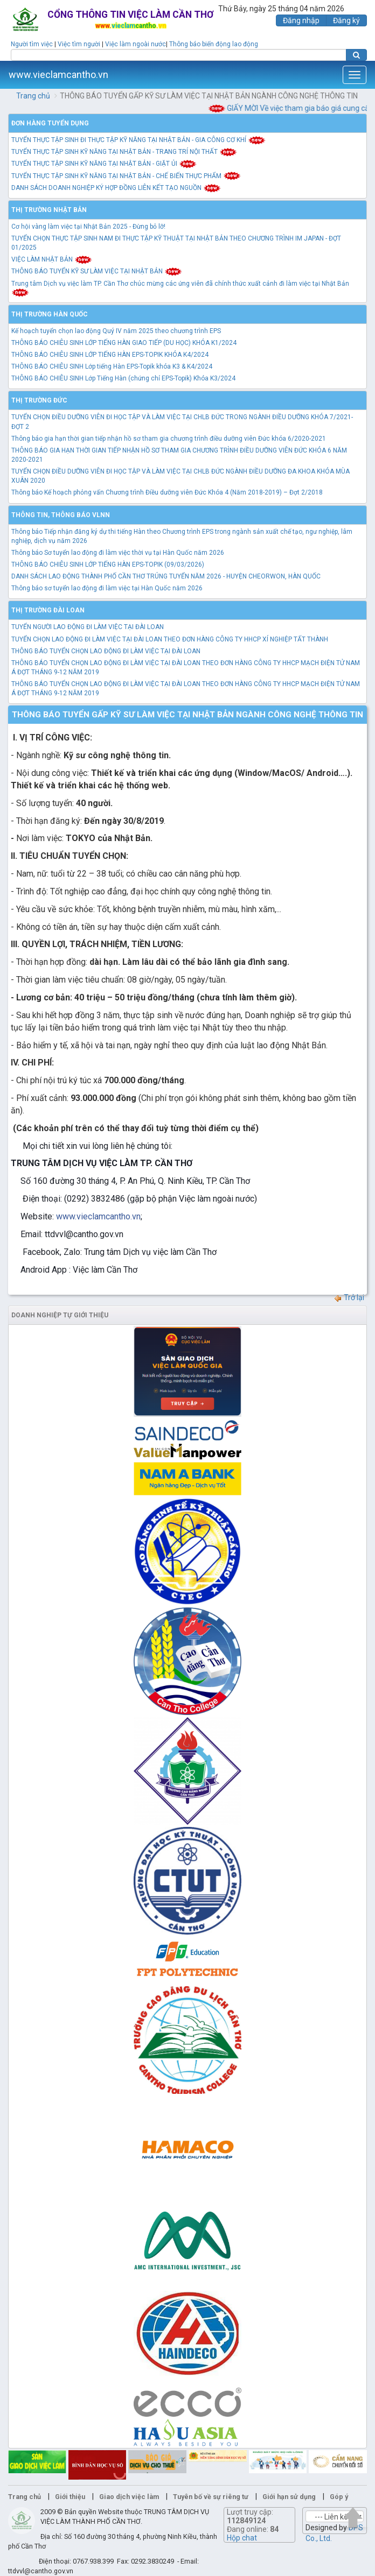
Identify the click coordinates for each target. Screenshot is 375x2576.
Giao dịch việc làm (129, 2497)
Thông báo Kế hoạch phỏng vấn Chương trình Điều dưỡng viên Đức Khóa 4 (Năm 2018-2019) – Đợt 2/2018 (167, 492)
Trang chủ (33, 95)
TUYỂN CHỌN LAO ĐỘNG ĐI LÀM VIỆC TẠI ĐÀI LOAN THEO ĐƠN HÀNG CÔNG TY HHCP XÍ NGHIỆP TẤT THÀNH (169, 639)
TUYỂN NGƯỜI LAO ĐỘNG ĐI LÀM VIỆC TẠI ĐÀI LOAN (87, 627)
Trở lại (349, 1297)
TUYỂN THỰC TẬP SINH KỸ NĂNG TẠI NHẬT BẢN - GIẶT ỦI (104, 163)
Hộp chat (242, 2537)
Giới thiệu (70, 2497)
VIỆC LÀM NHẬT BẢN (51, 259)
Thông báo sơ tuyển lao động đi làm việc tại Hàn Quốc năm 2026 (107, 588)
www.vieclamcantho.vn (58, 74)
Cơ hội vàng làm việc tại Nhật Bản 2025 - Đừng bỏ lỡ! (88, 226)
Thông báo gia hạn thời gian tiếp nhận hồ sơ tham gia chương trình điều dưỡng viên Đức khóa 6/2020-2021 (168, 438)
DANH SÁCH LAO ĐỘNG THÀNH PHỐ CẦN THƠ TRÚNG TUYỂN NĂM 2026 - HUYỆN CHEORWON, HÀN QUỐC (166, 576)
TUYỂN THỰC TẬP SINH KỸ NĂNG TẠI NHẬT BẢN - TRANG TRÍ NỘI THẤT (124, 152)
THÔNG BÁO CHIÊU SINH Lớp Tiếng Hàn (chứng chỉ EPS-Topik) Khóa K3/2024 (123, 378)
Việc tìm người (79, 44)
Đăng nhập (301, 20)
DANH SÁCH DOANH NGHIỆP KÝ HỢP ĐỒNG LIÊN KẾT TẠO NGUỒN (116, 188)
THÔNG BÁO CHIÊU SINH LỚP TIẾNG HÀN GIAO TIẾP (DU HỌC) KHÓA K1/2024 (124, 343)
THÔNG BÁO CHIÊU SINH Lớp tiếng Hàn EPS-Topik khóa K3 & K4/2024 (111, 366)
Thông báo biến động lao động (213, 44)
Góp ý (339, 2497)
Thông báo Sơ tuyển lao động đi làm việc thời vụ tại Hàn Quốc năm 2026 (117, 552)
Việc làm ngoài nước (135, 44)
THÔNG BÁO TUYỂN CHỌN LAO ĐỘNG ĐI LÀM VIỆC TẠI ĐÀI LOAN (105, 651)
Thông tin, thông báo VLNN (60, 515)
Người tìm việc (32, 44)
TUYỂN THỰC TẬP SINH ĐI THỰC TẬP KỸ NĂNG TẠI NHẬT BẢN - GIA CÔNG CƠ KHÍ (138, 140)
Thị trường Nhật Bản (49, 210)
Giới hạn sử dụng (289, 2497)
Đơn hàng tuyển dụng (50, 123)
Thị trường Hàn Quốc (49, 314)
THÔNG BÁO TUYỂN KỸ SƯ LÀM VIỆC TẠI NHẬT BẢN (96, 271)
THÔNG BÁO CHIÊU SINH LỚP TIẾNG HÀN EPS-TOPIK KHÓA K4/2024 (110, 354)
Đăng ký (346, 20)
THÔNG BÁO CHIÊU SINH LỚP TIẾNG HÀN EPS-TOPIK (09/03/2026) (107, 564)
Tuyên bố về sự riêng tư (210, 2497)
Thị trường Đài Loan (48, 610)
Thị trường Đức (39, 400)
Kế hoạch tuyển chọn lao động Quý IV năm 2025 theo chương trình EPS (116, 331)
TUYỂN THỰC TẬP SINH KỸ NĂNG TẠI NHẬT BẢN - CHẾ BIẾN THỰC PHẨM (126, 176)
